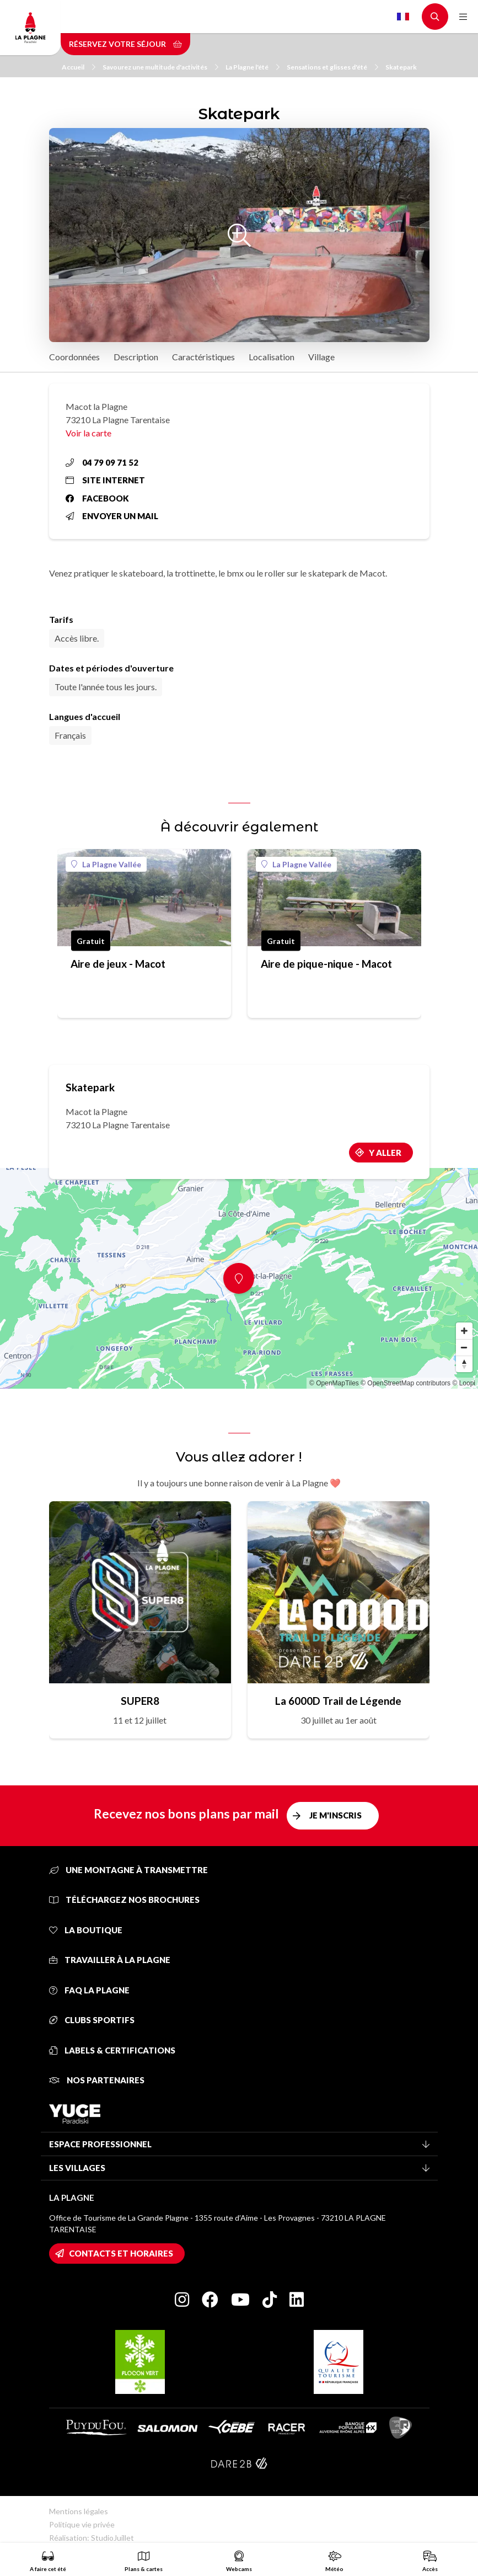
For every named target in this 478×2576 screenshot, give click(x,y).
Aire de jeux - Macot (118, 963)
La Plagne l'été (252, 67)
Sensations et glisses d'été (332, 67)
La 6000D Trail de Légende (338, 1700)
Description (136, 356)
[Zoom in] (464, 1330)
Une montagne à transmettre (128, 1870)
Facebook (97, 498)
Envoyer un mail (112, 516)
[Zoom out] (464, 1347)
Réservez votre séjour (125, 44)
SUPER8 (140, 1700)
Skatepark (401, 67)
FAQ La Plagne (89, 1990)
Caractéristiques (203, 356)
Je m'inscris (335, 1815)
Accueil (78, 67)
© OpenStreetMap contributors (405, 1383)
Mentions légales (78, 2511)
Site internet (105, 480)
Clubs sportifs (92, 2020)
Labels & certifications (112, 2050)
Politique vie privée (82, 2524)
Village (321, 356)
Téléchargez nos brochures (124, 1900)
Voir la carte (88, 433)
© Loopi (463, 1383)
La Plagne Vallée (106, 864)
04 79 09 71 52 (102, 462)
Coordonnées (74, 356)
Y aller (385, 1153)
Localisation (271, 356)
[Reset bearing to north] (464, 1364)
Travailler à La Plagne (109, 1960)
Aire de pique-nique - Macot (326, 963)
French (403, 16)
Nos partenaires (96, 2080)
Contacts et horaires (121, 2253)
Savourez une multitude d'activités (160, 67)
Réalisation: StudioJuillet (91, 2537)
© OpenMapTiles (334, 1383)
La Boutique (85, 1930)
